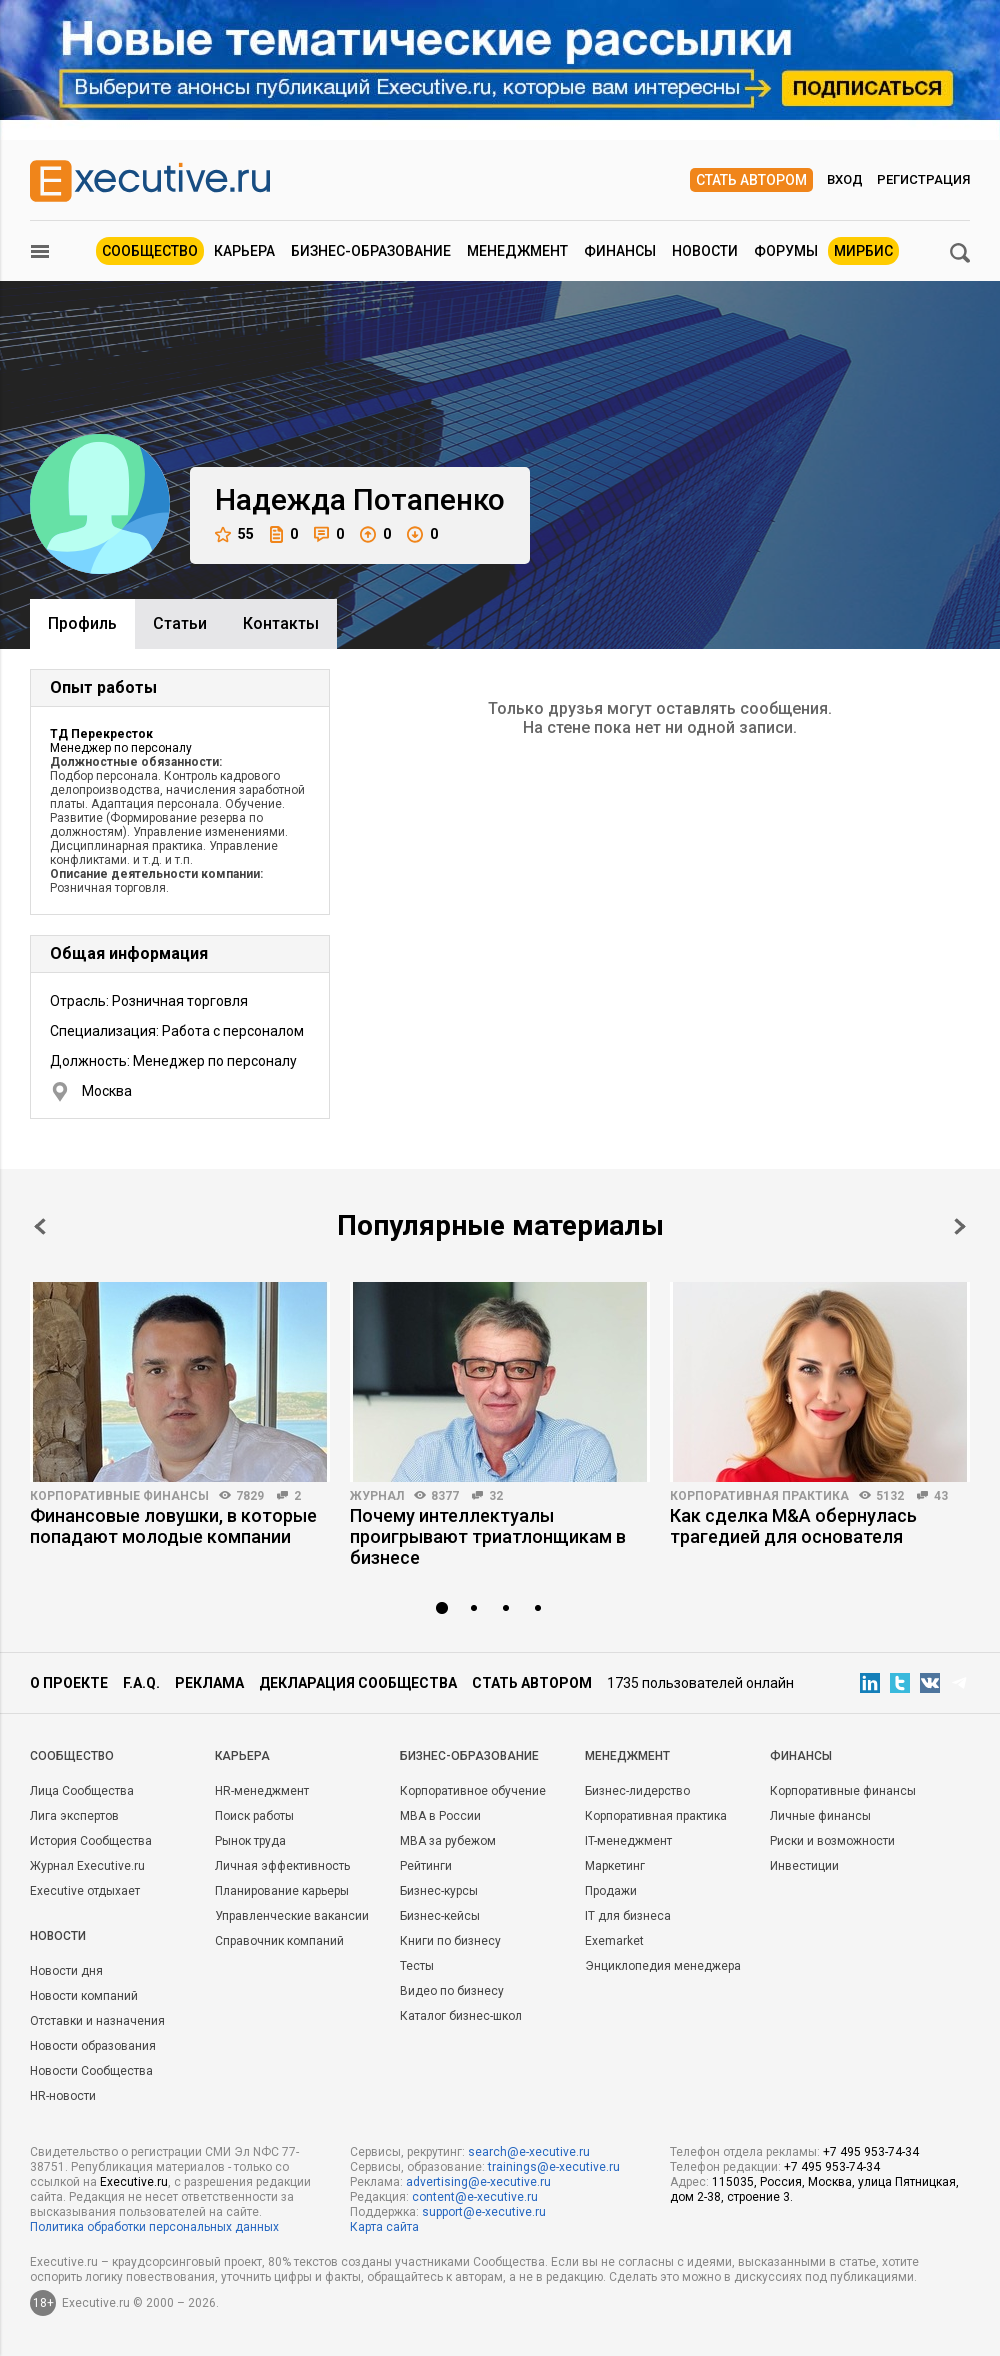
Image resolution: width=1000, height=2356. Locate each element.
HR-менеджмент (262, 1791)
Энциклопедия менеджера (663, 1966)
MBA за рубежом (448, 1841)
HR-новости (63, 2096)
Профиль (82, 623)
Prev (40, 1226)
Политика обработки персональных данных (154, 2227)
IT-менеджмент (628, 1841)
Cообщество (72, 1756)
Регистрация (923, 179)
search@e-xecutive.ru (529, 2152)
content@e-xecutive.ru (475, 2197)
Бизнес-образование (371, 251)
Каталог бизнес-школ (461, 2016)
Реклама (209, 1683)
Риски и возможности (832, 1841)
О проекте (69, 1683)
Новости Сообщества (91, 2071)
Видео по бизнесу (452, 1991)
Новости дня (66, 1971)
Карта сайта (384, 2227)
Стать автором (751, 180)
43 (941, 1496)
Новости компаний (84, 1996)
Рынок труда (250, 1841)
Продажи (611, 1891)
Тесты (417, 1966)
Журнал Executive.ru (87, 1866)
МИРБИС (863, 251)
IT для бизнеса (628, 1916)
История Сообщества (91, 1841)
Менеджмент (517, 251)
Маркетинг (615, 1866)
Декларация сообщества (358, 1683)
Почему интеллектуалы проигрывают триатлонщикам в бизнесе (488, 1536)
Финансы (620, 251)
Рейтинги (426, 1866)
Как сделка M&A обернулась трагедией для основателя (793, 1526)
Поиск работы (254, 1816)
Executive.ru (134, 2182)
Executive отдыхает (85, 1891)
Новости (705, 251)
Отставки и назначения (97, 2021)
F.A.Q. (141, 1683)
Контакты (281, 623)
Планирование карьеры (282, 1891)
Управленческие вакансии (292, 1916)
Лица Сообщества (82, 1791)
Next (960, 1226)
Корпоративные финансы (119, 1496)
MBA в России (440, 1816)
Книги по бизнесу (450, 1941)
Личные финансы (820, 1816)
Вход (845, 179)
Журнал (377, 1496)
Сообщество (150, 251)
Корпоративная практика (759, 1496)
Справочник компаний (279, 1941)
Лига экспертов (74, 1816)
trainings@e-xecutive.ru (554, 2167)
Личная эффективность (282, 1866)
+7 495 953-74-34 (871, 2152)
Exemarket (614, 1941)
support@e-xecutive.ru (484, 2212)
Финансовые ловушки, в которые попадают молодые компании (173, 1526)
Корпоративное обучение (473, 1791)
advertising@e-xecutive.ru (478, 2182)
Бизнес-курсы (439, 1891)
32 (496, 1496)
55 (234, 534)
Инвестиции (804, 1866)
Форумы (786, 251)
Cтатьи (180, 623)
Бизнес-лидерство (637, 1791)
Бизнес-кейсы (440, 1916)
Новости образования (93, 2046)
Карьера (244, 251)
